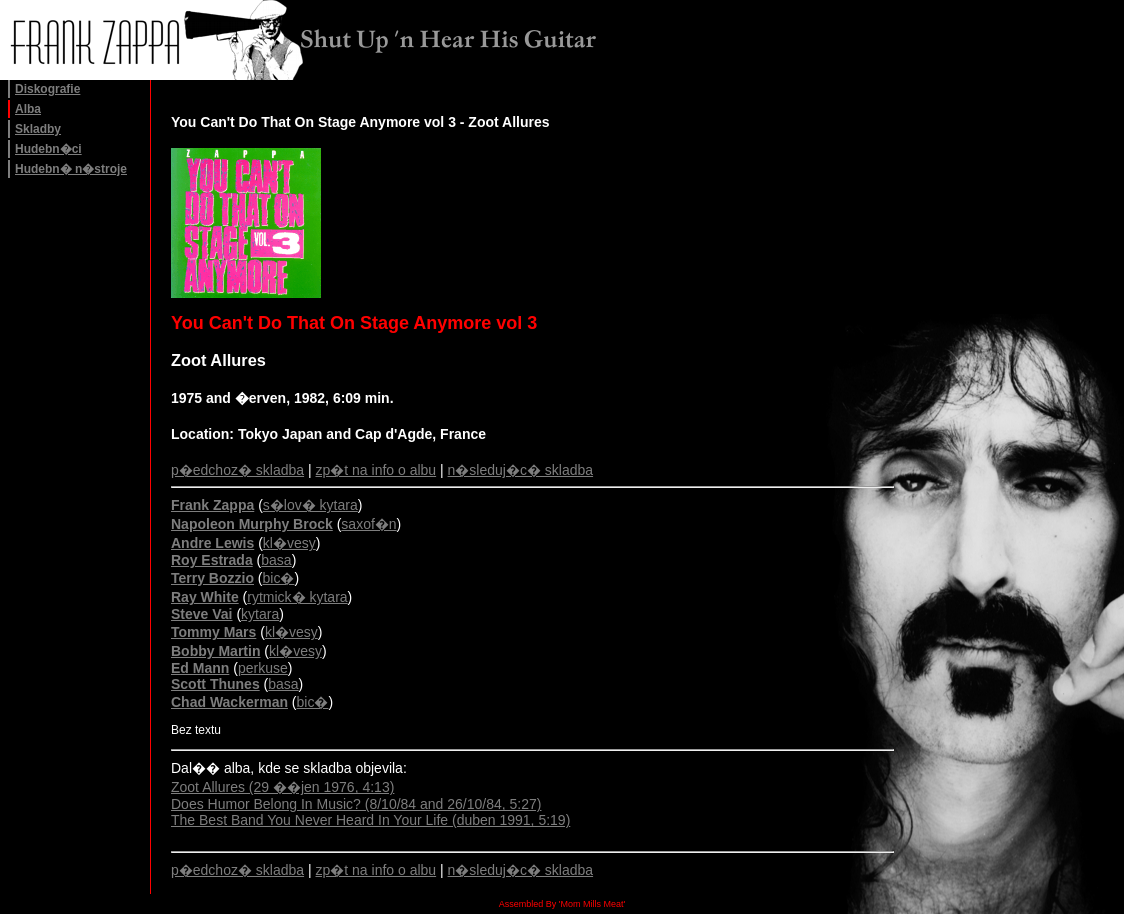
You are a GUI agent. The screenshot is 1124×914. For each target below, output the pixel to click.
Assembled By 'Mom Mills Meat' (562, 904)
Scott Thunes (215, 684)
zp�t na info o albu (376, 470)
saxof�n (368, 524)
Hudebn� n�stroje (71, 169)
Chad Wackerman (229, 702)
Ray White (205, 597)
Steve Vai (202, 614)
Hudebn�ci (48, 149)
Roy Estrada (212, 560)
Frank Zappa (212, 505)
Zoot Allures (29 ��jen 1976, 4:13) (282, 787)
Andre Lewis (212, 543)
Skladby (38, 129)
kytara (260, 614)
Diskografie (47, 89)
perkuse (263, 668)
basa (276, 560)
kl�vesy (289, 543)
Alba (28, 109)
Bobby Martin (215, 651)
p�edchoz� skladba (237, 470)
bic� (279, 578)
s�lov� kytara (310, 505)
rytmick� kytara (297, 597)
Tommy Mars (213, 632)
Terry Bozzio (212, 578)
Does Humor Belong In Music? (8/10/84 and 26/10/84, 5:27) (356, 804)
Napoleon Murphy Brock (252, 524)
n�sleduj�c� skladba (521, 470)
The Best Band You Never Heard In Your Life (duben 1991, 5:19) (370, 820)
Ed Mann (200, 668)
